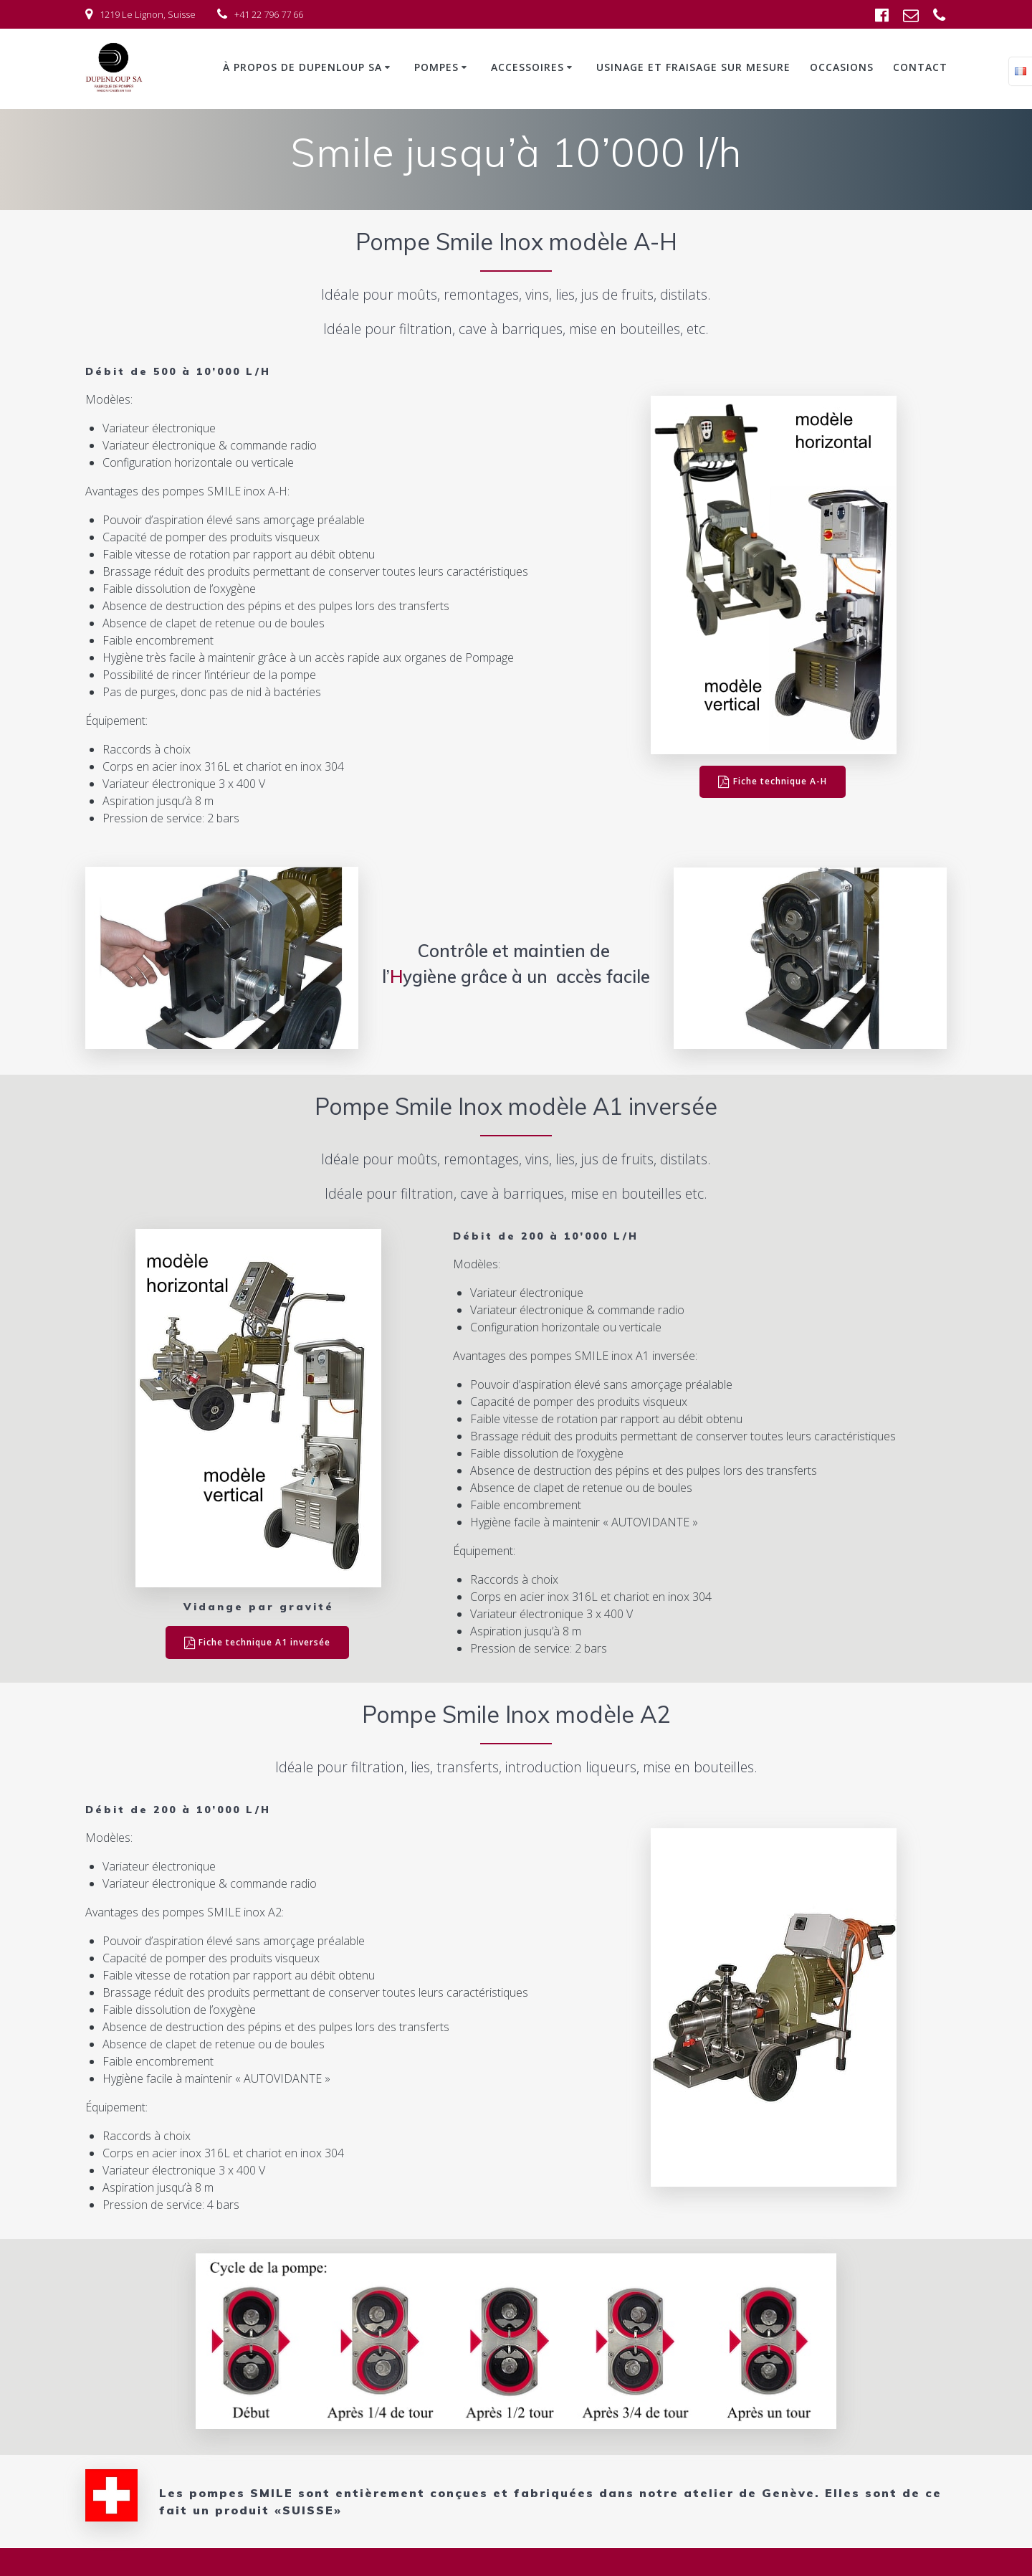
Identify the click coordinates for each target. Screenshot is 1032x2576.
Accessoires (527, 67)
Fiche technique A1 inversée (257, 1643)
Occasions (842, 67)
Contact (920, 67)
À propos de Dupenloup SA (302, 67)
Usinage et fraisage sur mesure (693, 67)
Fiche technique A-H (772, 782)
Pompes (436, 67)
